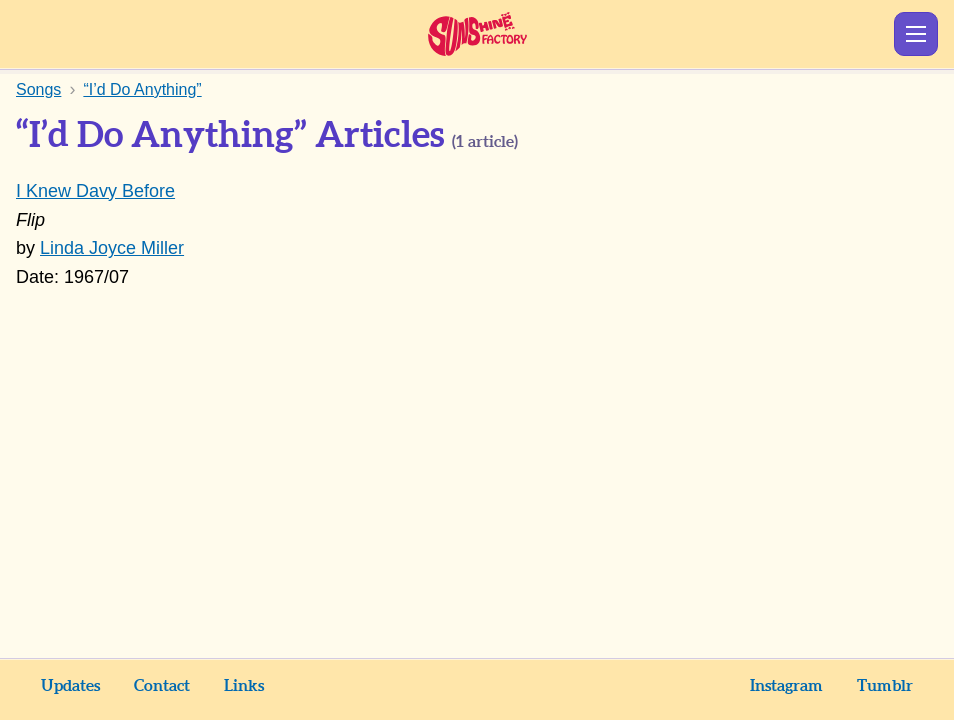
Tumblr (885, 686)
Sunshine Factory (477, 34)
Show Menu (916, 34)
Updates (70, 686)
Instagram (786, 686)
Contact (162, 686)
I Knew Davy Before (95, 191)
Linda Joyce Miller (112, 248)
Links (244, 686)
